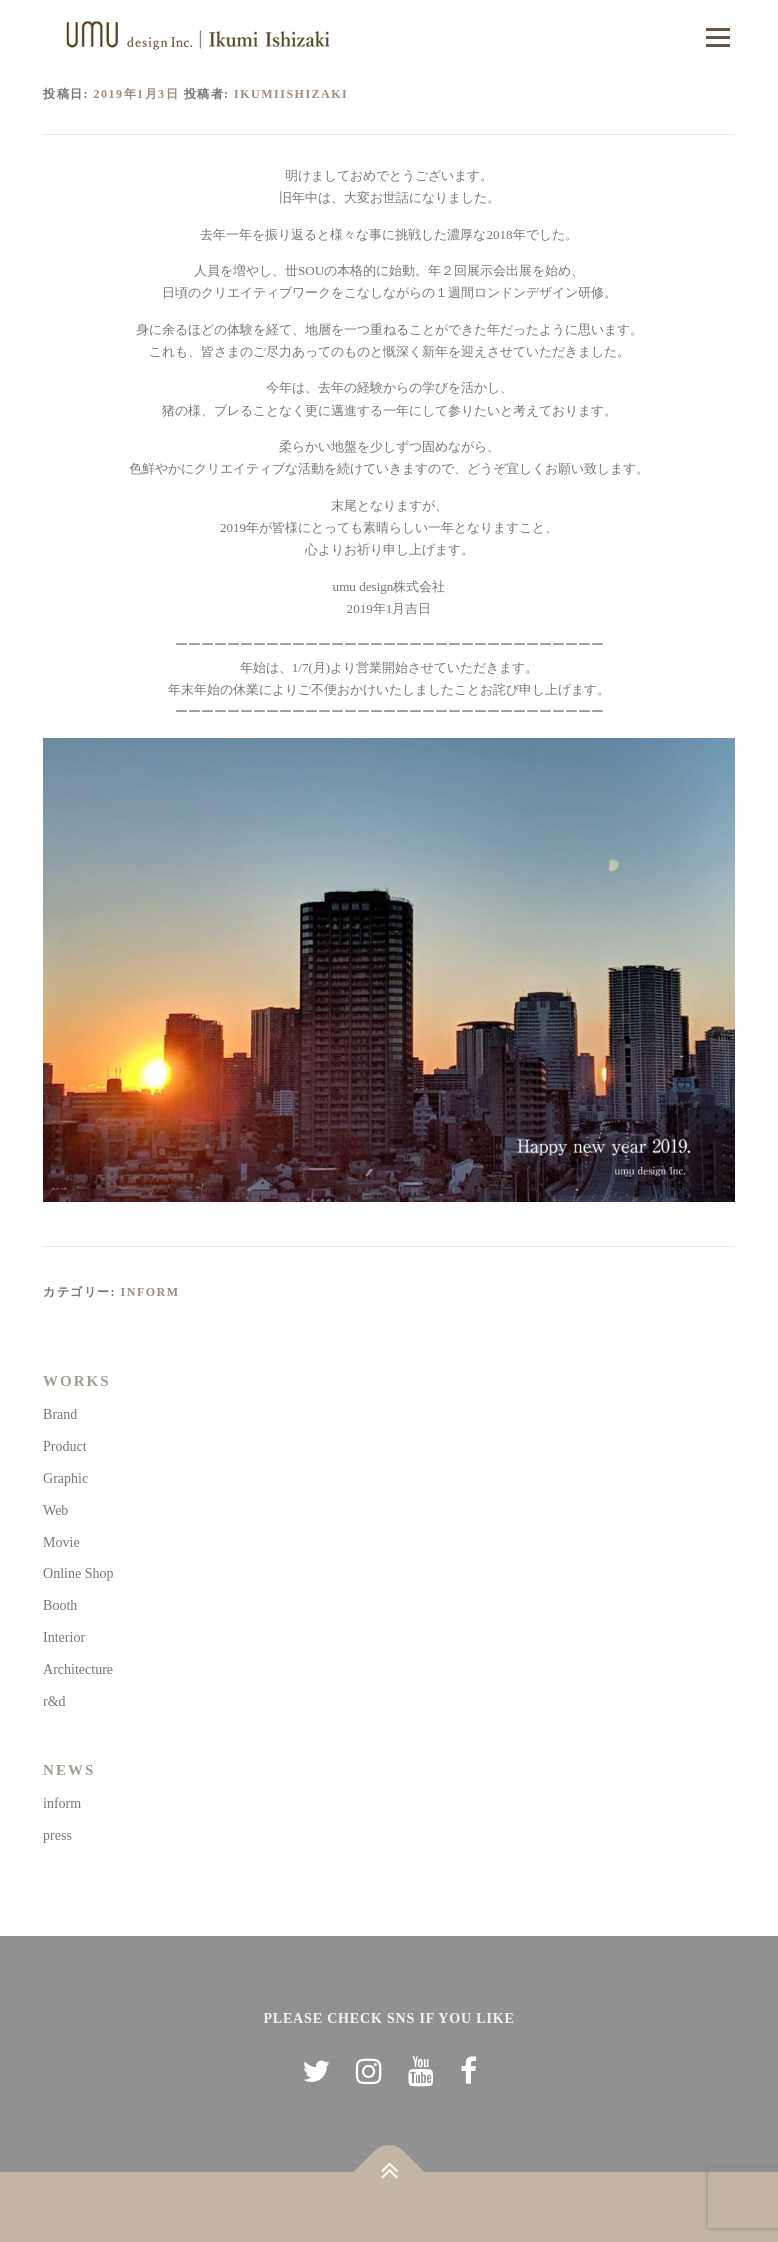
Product (65, 1446)
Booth (60, 1605)
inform (150, 1292)
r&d (54, 1701)
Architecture (78, 1669)
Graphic (65, 1478)
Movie (61, 1542)
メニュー (717, 37)
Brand (60, 1414)
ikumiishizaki (291, 94)
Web (55, 1510)
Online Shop (78, 1573)
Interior (64, 1637)
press (57, 1835)
